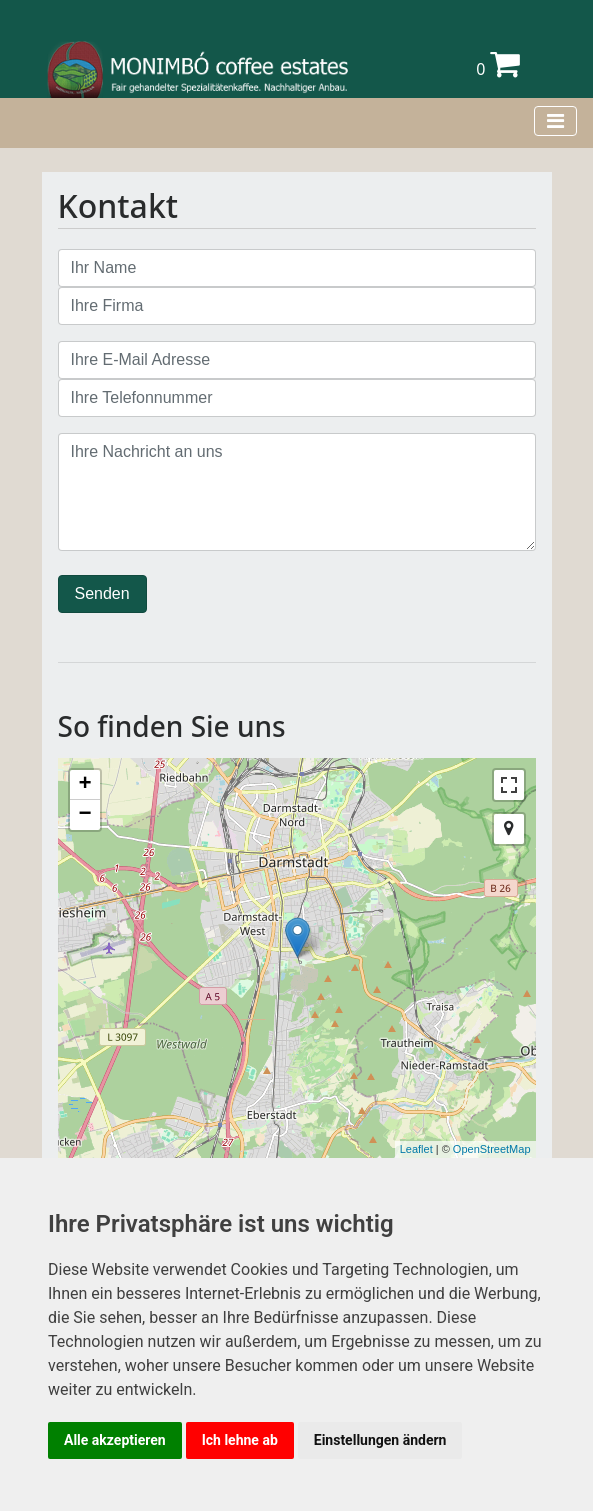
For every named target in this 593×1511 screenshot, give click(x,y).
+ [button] (84, 785)
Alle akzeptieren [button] (115, 1440)
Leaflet (416, 1149)
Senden (102, 593)
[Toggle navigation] (555, 121)
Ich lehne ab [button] (240, 1440)
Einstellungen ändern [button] (380, 1440)
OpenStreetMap (492, 1149)
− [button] (84, 815)
